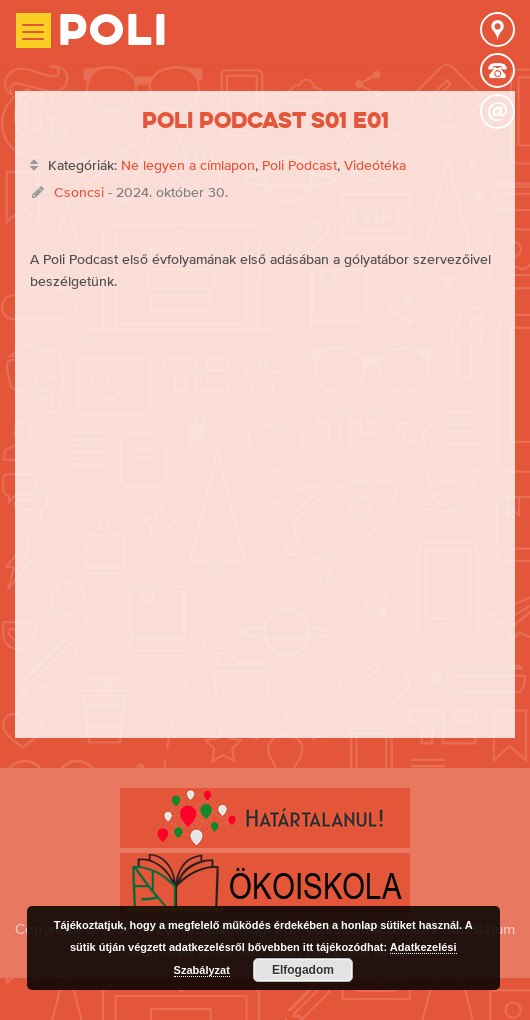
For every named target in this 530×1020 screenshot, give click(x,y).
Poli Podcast (299, 165)
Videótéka (375, 165)
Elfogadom (303, 970)
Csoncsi (79, 192)
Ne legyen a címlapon (188, 165)
